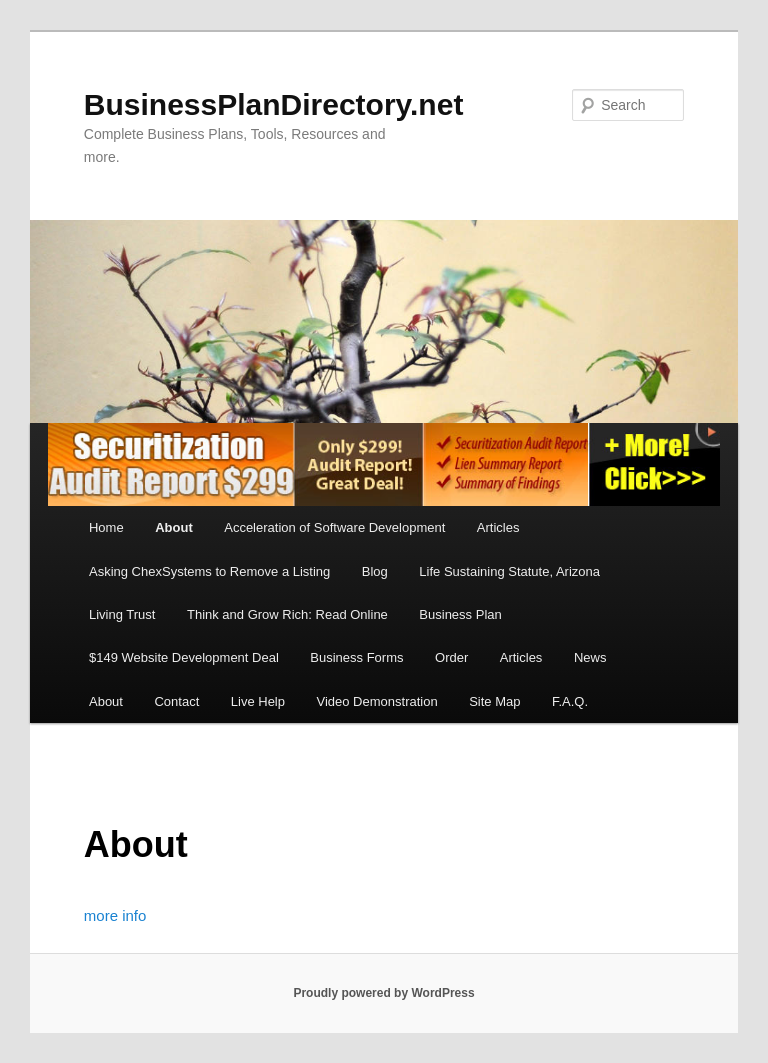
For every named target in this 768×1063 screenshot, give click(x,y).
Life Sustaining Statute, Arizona (509, 571)
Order (451, 657)
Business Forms (356, 657)
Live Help (258, 701)
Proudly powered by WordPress (383, 993)
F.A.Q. (570, 701)
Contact (176, 701)
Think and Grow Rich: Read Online (287, 614)
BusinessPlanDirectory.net (274, 104)
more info (115, 915)
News (590, 657)
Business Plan (460, 614)
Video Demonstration (376, 701)
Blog (375, 571)
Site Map (494, 701)
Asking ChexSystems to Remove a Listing (209, 571)
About (174, 527)
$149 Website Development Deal (184, 657)
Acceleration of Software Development (334, 527)
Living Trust (122, 614)
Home (106, 527)
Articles (498, 527)
